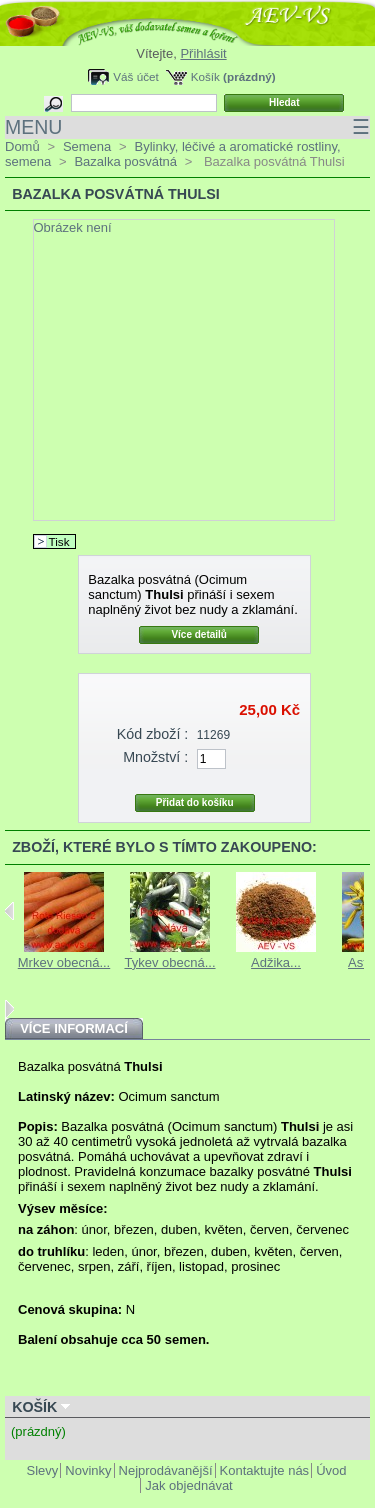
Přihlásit (203, 53)
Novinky (88, 1470)
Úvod (331, 1470)
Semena (87, 146)
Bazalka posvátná (125, 161)
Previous (9, 911)
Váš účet (135, 76)
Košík (205, 76)
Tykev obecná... (169, 962)
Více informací (74, 1028)
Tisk (59, 541)
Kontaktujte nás (265, 1470)
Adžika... (276, 962)
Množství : (155, 757)
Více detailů (199, 634)
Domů (22, 146)
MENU (187, 127)
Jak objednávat (188, 1485)
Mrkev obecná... (64, 962)
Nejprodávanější (166, 1470)
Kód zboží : (153, 734)
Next (9, 1009)
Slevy (43, 1470)
